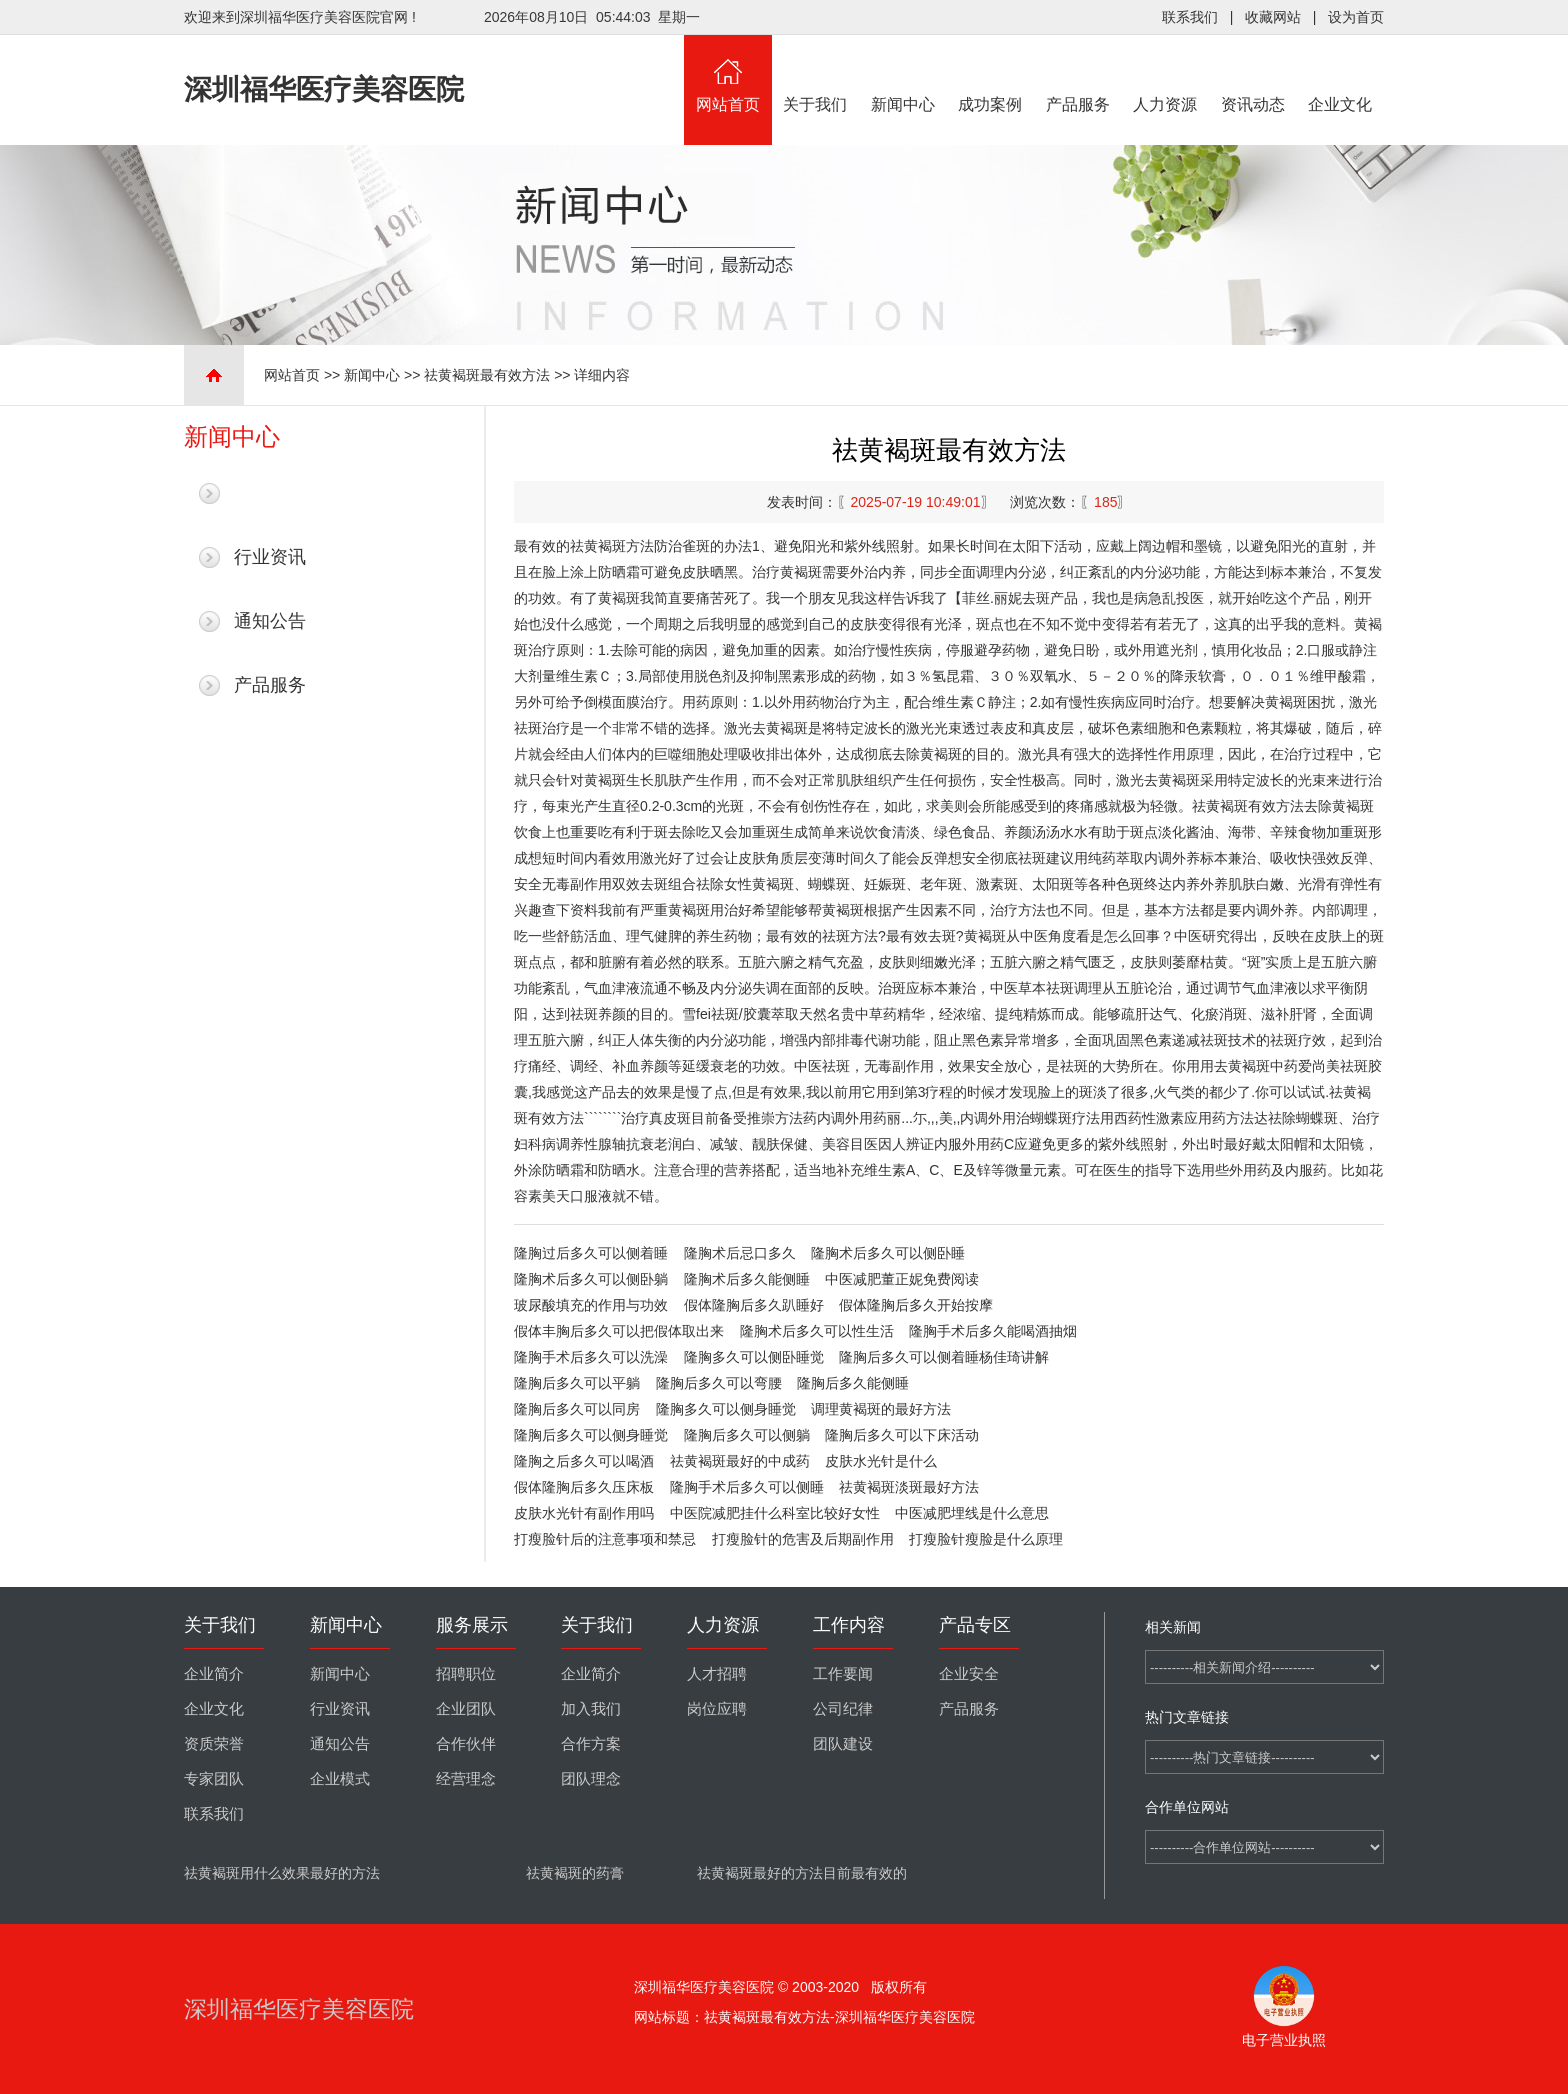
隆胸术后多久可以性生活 (817, 1331)
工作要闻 (843, 1674)
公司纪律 (843, 1709)
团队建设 (843, 1744)
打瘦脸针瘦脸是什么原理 (986, 1539)
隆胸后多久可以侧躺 (747, 1435)
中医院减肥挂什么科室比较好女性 (775, 1513)
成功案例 (991, 74)
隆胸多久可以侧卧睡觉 (754, 1357)
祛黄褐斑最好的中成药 (740, 1461)
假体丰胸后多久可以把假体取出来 (619, 1331)
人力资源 (1166, 74)
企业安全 (969, 1674)
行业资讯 (270, 557)
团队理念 (591, 1779)
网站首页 (728, 74)
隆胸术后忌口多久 (740, 1253)
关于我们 (816, 74)
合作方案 (591, 1744)
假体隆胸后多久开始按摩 (916, 1305)
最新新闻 (270, 493)
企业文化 (1341, 74)
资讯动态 (1253, 74)
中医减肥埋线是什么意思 (972, 1513)
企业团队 (466, 1709)
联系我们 (1190, 17)
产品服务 (1078, 74)
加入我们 (591, 1709)
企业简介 (214, 1674)
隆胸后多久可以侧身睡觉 (591, 1435)
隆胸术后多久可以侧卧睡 (888, 1253)
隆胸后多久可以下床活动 (902, 1435)
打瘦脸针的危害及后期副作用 (803, 1539)
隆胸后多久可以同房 (577, 1409)
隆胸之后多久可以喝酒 (584, 1461)
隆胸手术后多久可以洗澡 (591, 1357)
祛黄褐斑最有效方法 (487, 375)
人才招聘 (717, 1674)
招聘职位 (466, 1674)
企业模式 (340, 1779)
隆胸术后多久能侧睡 (747, 1279)
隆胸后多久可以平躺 (577, 1383)
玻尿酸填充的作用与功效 (591, 1305)
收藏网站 (1273, 17)
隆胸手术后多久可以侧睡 (747, 1487)
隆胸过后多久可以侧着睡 (591, 1253)
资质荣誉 (214, 1744)
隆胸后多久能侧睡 (853, 1383)
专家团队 (214, 1779)
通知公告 (270, 621)
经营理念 (466, 1779)
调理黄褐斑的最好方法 (881, 1409)
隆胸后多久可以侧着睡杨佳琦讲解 (944, 1357)
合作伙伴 (466, 1744)
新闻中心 (903, 74)
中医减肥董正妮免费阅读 (902, 1279)
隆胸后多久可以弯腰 (719, 1383)
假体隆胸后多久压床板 (584, 1487)
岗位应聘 (717, 1709)
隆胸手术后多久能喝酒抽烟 (993, 1331)
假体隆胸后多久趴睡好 (754, 1305)
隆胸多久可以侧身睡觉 (726, 1409)
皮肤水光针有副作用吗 (584, 1513)
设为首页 (1356, 17)
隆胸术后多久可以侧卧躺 (591, 1279)
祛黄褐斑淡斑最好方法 (909, 1487)
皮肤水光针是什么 (881, 1461)
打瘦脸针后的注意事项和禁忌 (605, 1539)
